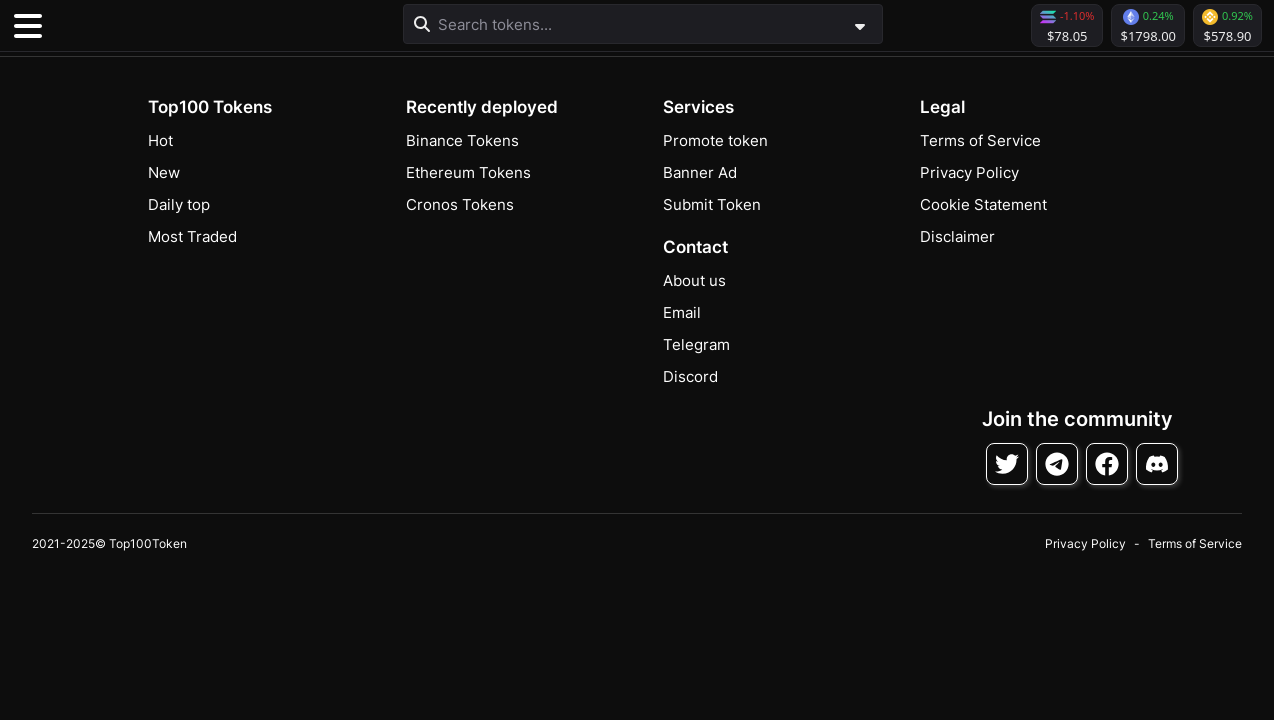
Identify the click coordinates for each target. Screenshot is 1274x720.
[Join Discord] (1157, 464)
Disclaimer (957, 236)
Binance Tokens (462, 140)
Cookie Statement (983, 204)
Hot (160, 140)
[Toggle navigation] (28, 26)
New (164, 172)
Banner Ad (700, 172)
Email (682, 312)
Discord (690, 376)
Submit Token (712, 204)
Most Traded (192, 236)
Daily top (179, 204)
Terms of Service (980, 140)
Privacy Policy (969, 172)
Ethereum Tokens (468, 172)
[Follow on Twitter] (1007, 464)
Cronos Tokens (460, 204)
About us (694, 280)
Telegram (696, 344)
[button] (160, 26)
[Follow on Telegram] (1057, 464)
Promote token (715, 140)
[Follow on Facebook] (1107, 464)
